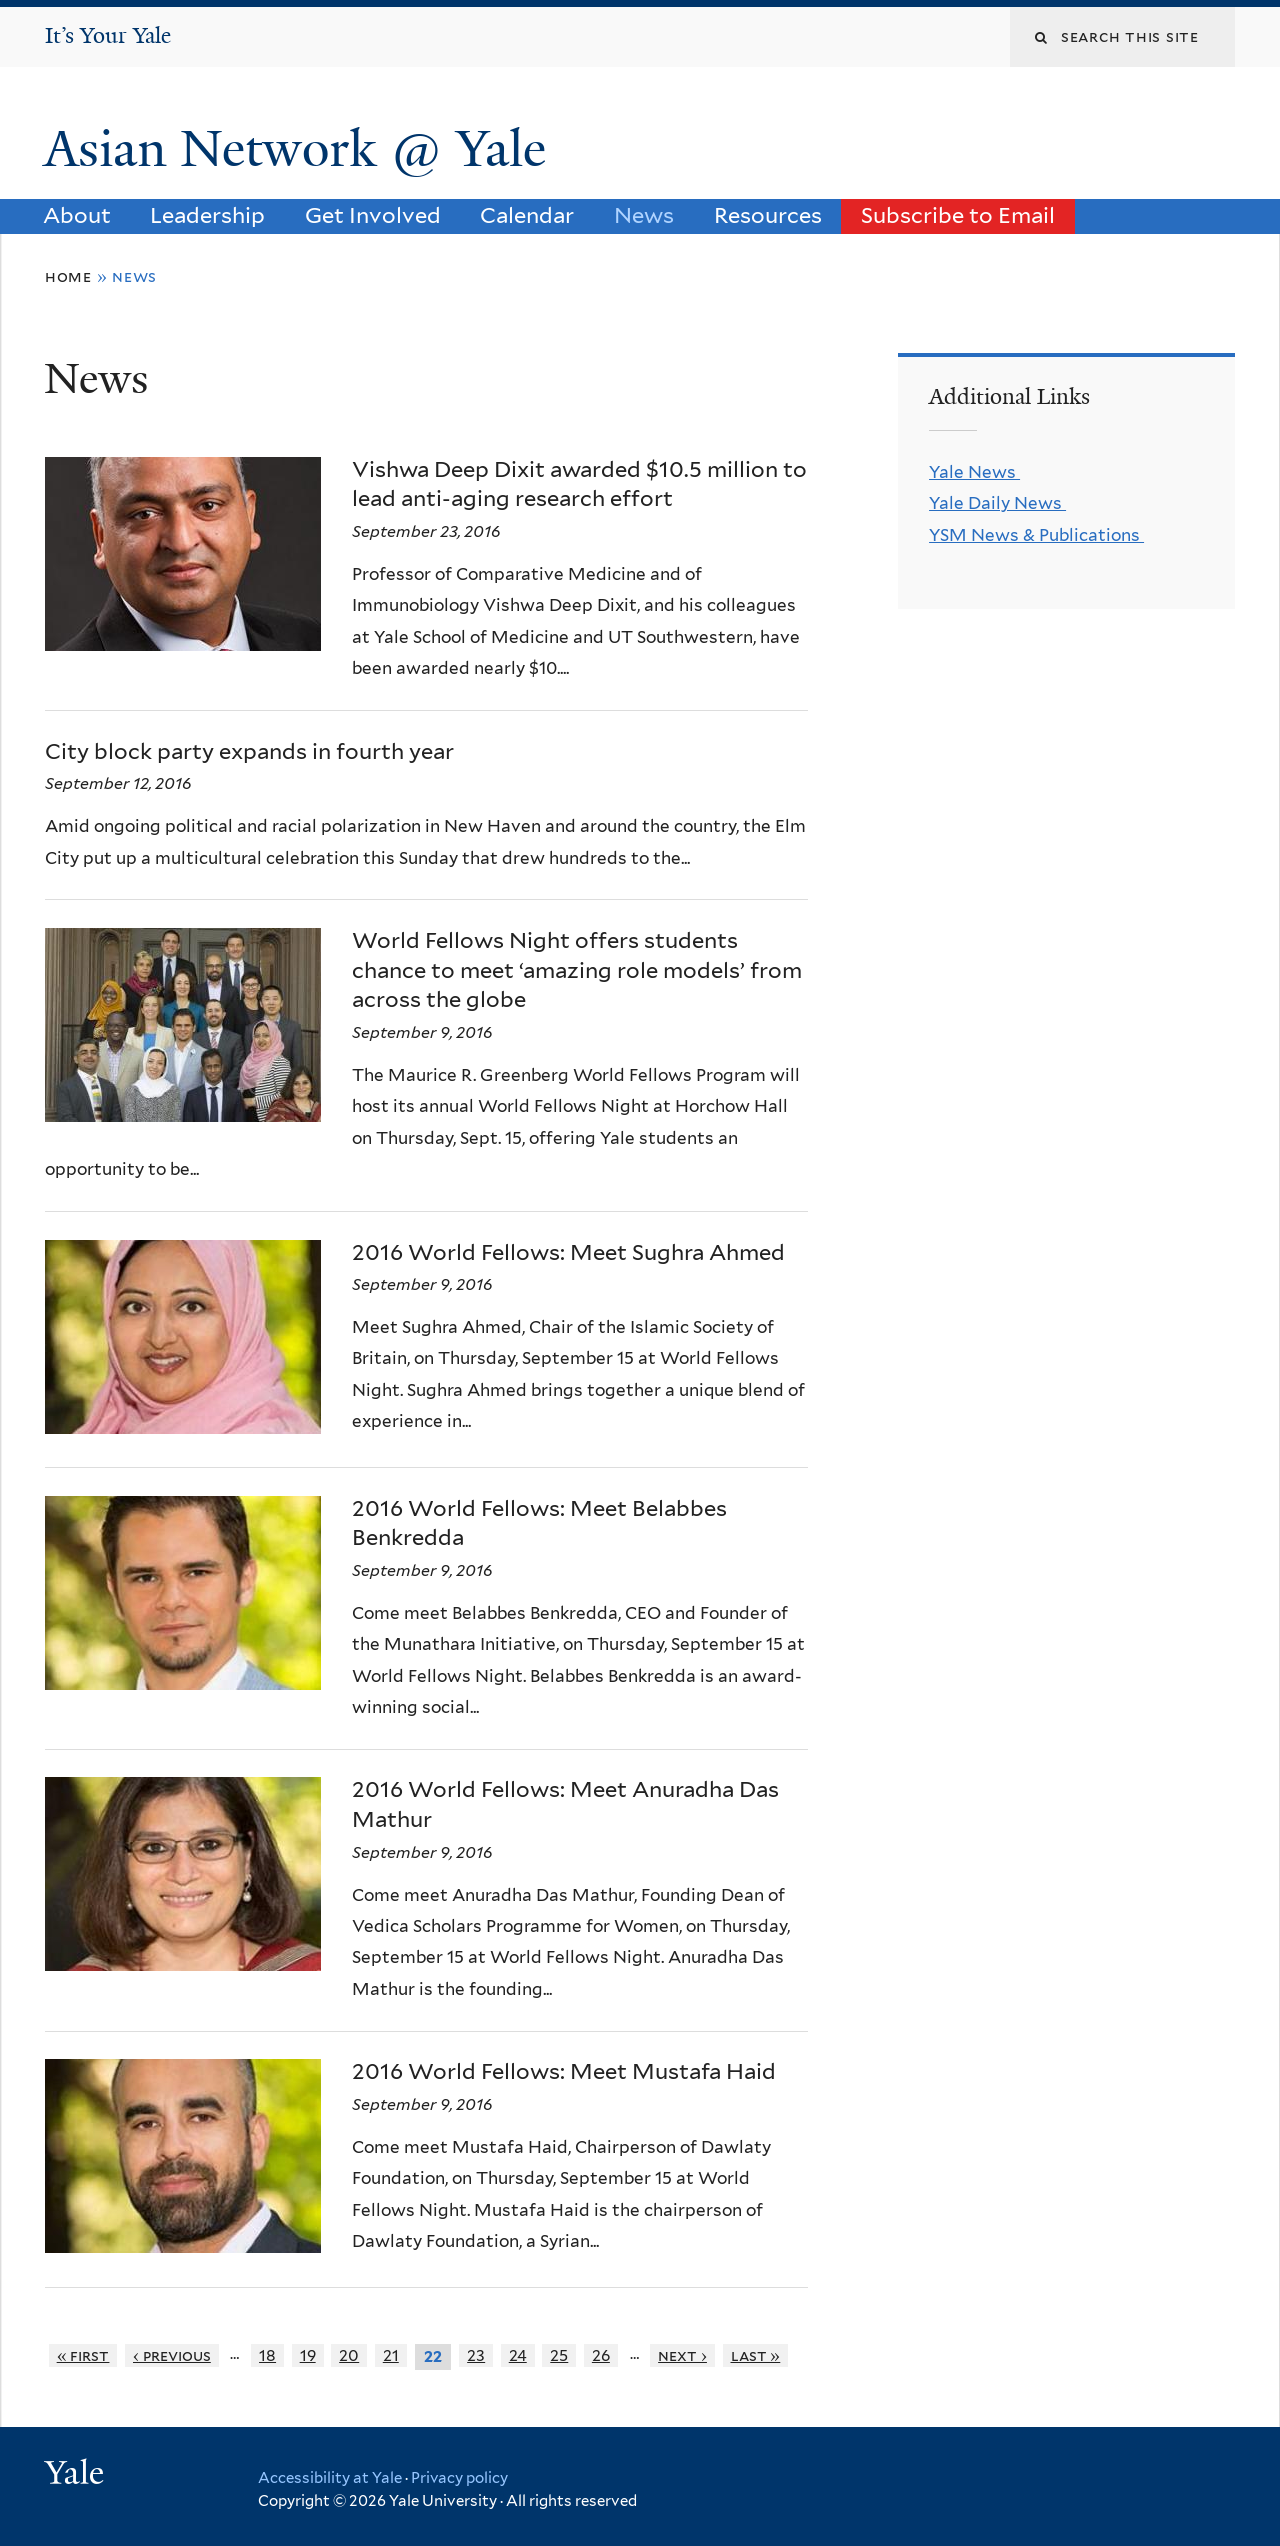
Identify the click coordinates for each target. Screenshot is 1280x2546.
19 (308, 2355)
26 (601, 2355)
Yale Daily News (997, 503)
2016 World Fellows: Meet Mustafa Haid (564, 2071)
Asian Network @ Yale (301, 149)
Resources (768, 215)
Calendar (527, 215)
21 (391, 2355)
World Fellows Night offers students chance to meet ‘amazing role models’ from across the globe (577, 969)
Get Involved (373, 215)
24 (518, 2355)
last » (756, 2355)
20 (349, 2355)
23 (476, 2355)
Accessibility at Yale (330, 2478)
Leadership (207, 215)
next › (682, 2355)
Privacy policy (459, 2478)
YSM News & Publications (1036, 535)
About (77, 215)
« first (83, 2355)
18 (267, 2355)
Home (68, 276)
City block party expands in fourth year (249, 751)
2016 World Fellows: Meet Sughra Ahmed (568, 1252)
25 (559, 2355)
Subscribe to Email (958, 215)
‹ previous (172, 2355)
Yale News (974, 472)
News (644, 215)
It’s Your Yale (108, 35)
